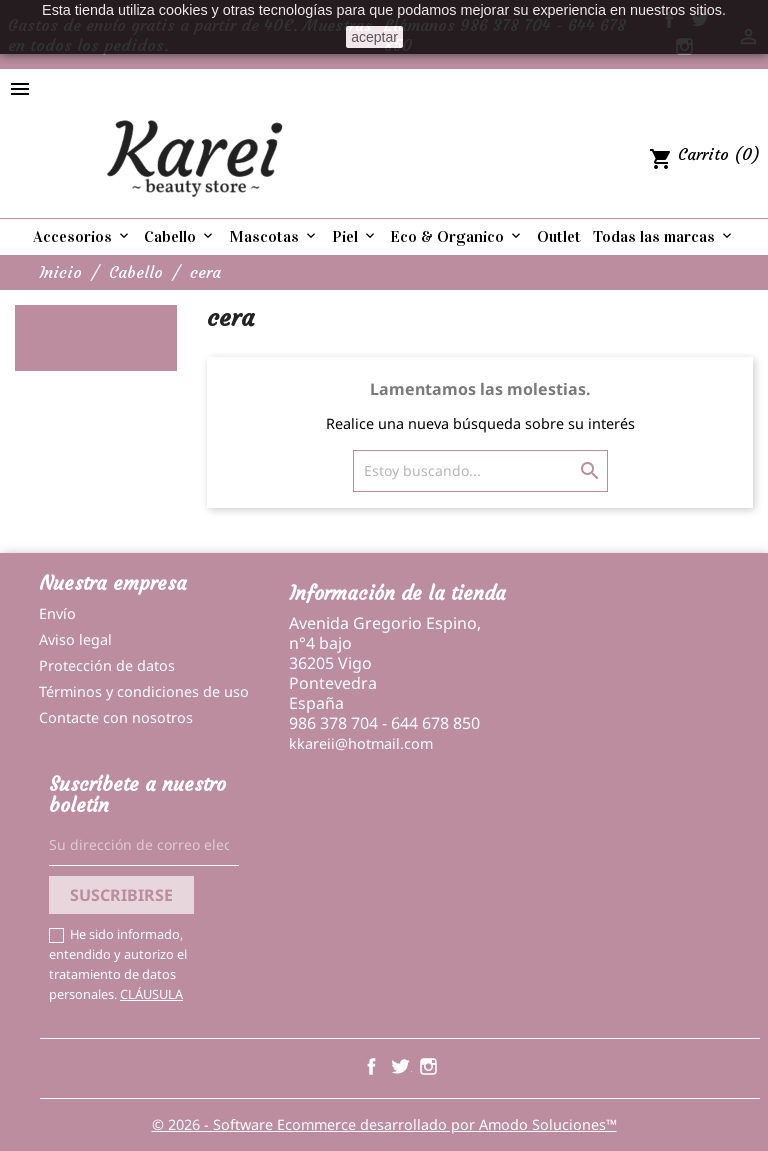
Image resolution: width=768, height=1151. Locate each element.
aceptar (374, 37)
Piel (355, 236)
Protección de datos (107, 665)
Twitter (399, 1066)
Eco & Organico (457, 236)
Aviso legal (75, 639)
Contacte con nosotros (116, 717)
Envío (57, 613)
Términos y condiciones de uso (144, 691)
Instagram (428, 1066)
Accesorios (82, 236)
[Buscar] (480, 471)
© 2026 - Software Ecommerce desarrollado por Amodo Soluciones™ (384, 1124)
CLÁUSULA (151, 994)
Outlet (559, 236)
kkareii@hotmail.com (361, 743)
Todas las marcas (664, 236)
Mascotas (274, 236)
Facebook (371, 1066)
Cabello (180, 236)
